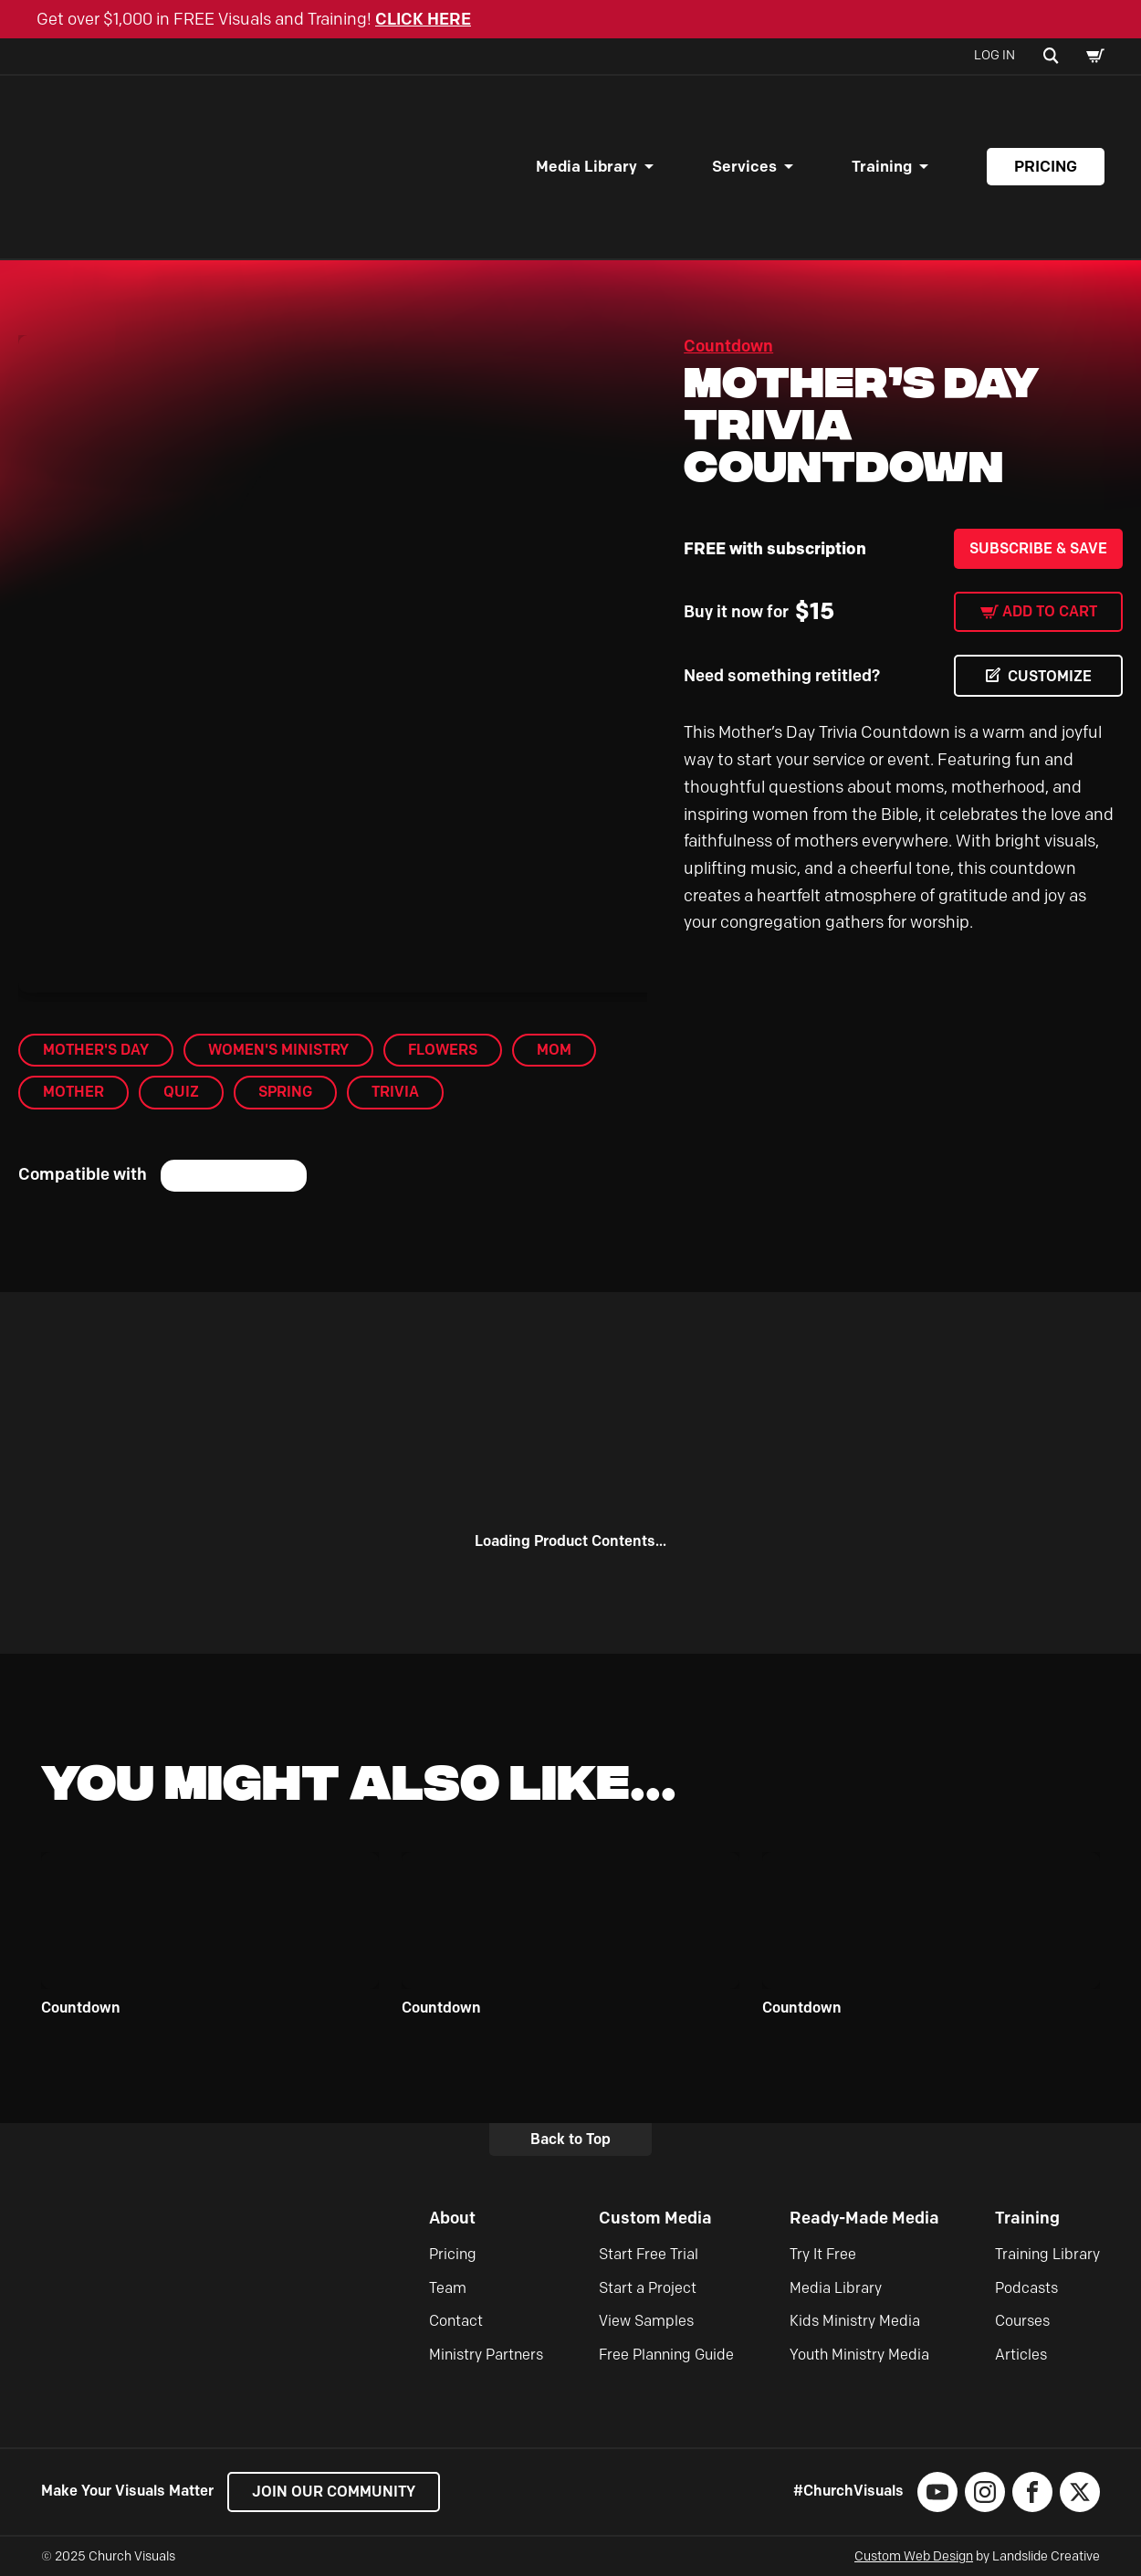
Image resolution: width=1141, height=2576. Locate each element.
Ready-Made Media (864, 2218)
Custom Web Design (913, 2556)
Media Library (586, 166)
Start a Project (647, 2288)
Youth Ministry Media (859, 2354)
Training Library (1047, 2254)
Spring (285, 1091)
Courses (1022, 2320)
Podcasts (1026, 2288)
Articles (1021, 2354)
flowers (442, 1049)
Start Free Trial (648, 2254)
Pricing (1045, 166)
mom (554, 1049)
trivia (395, 1091)
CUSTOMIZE (1050, 676)
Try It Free (823, 2254)
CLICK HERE (423, 19)
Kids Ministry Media (855, 2320)
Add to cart (1049, 611)
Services (744, 166)
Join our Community (333, 2491)
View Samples (646, 2320)
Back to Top (570, 2139)
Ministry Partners (486, 2354)
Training (882, 166)
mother (73, 1091)
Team (447, 2288)
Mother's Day (96, 1049)
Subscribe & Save (1038, 548)
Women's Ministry (278, 1049)
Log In (994, 55)
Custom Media (655, 2218)
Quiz (181, 1091)
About (452, 2218)
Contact (456, 2320)
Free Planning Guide (666, 2354)
